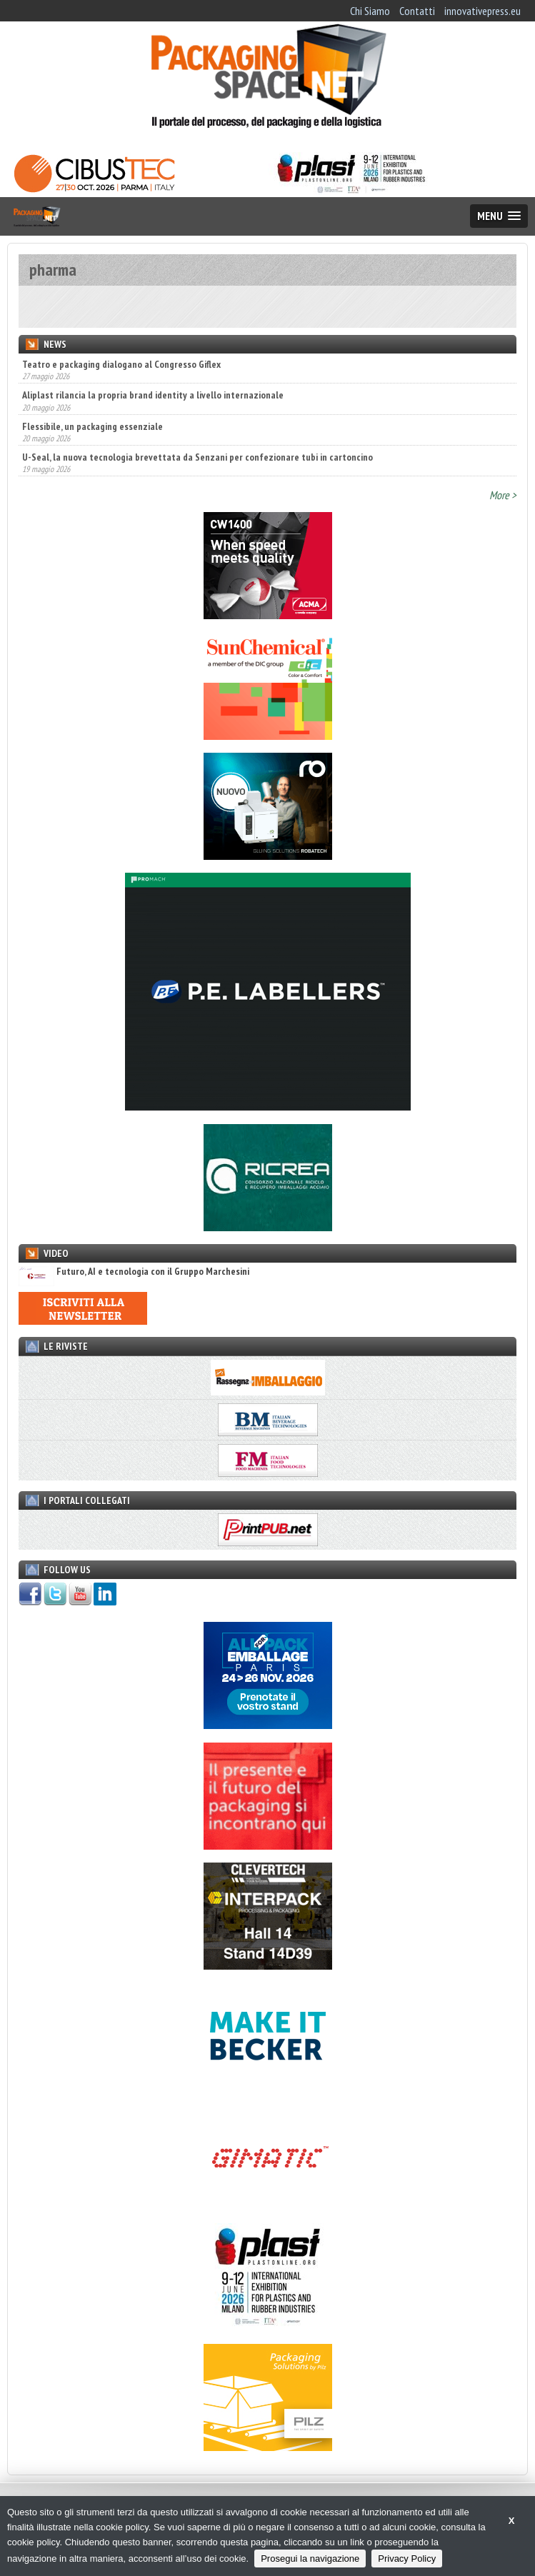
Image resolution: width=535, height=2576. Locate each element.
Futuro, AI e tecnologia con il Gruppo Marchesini (134, 1271)
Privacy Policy (407, 2558)
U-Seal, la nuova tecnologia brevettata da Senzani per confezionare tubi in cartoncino (197, 457)
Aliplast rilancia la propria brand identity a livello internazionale (153, 395)
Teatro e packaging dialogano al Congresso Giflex (121, 364)
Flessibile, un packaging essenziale (92, 426)
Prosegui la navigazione (310, 2558)
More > (502, 495)
